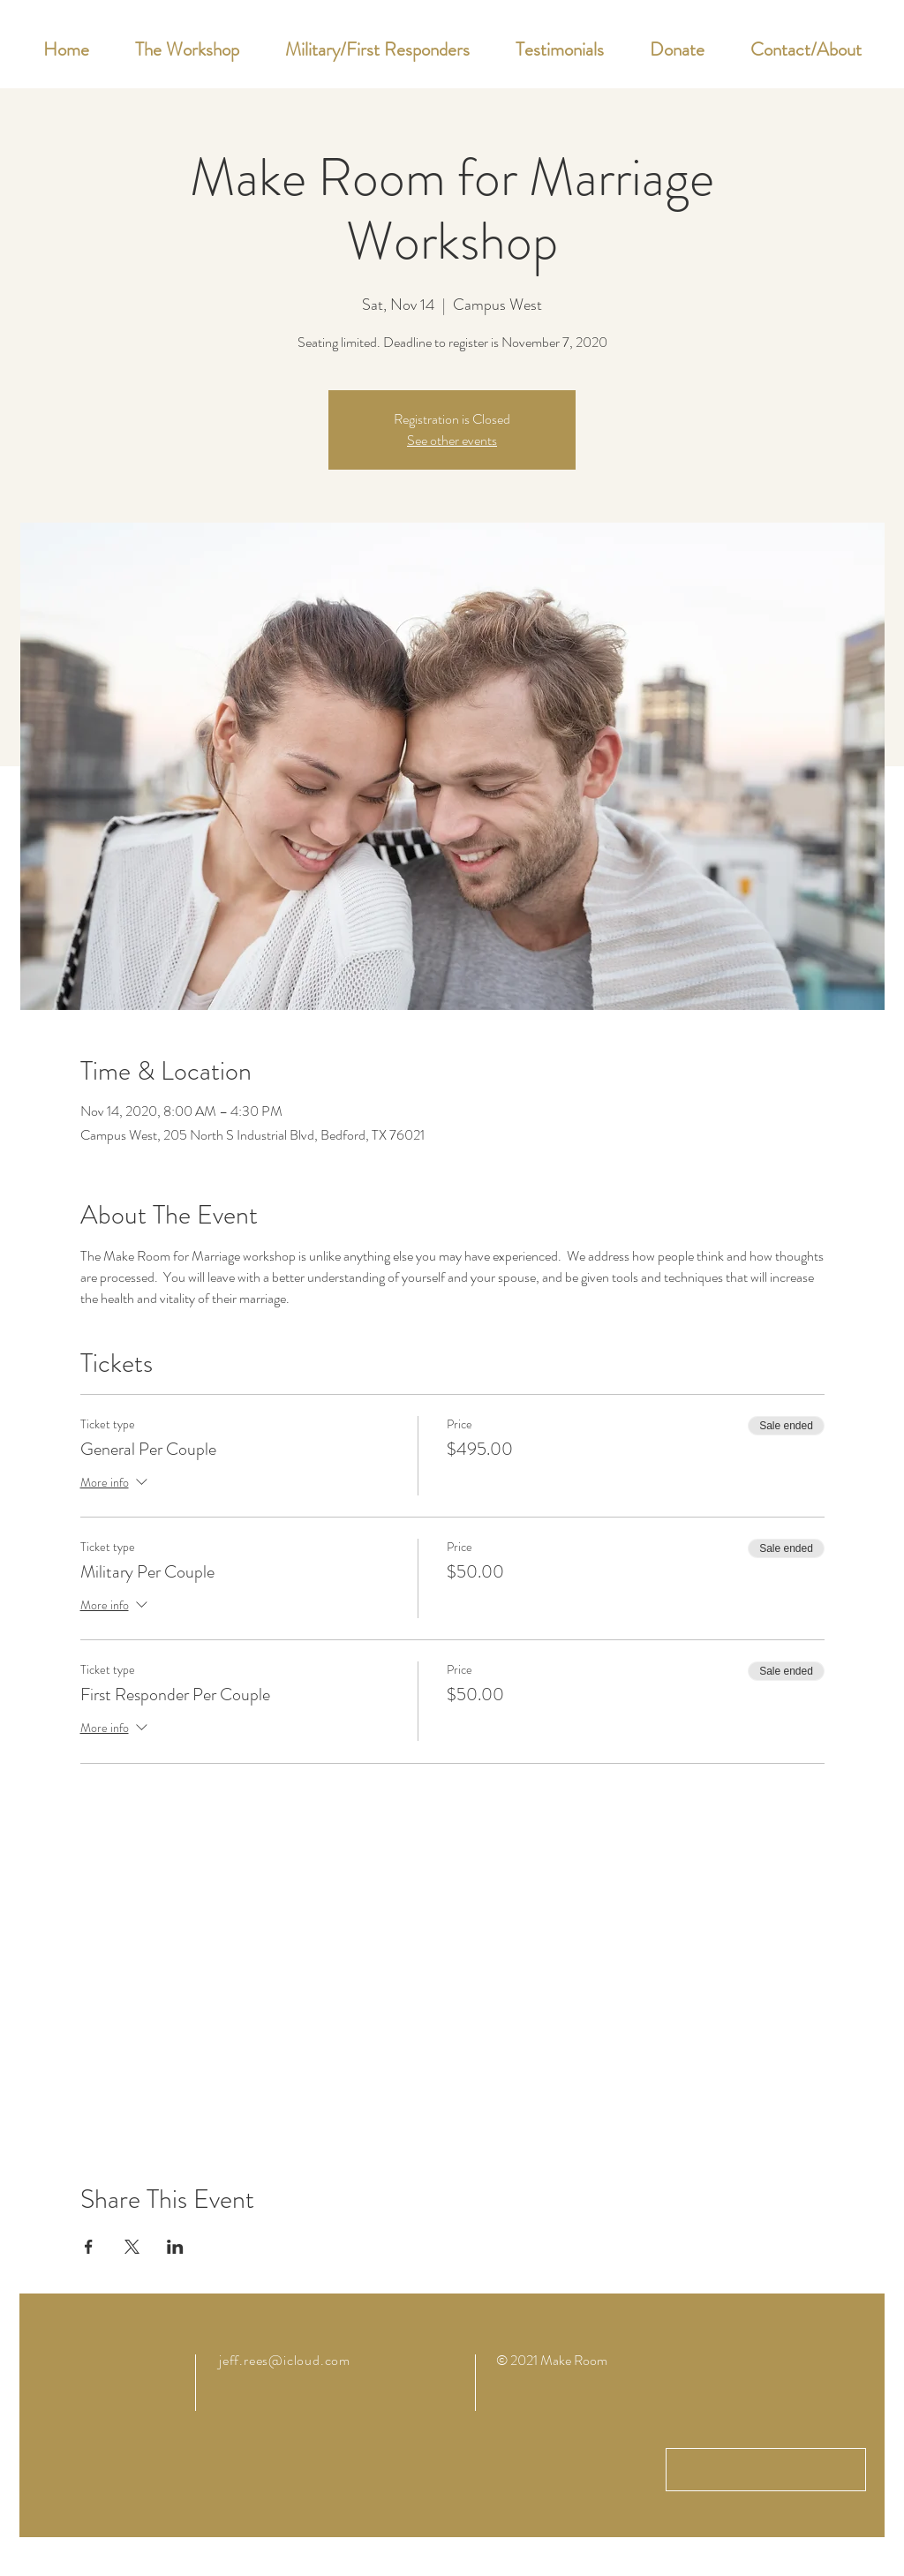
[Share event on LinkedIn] (175, 2247)
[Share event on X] (132, 2247)
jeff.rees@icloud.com (284, 2360)
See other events (452, 440)
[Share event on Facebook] (88, 2247)
